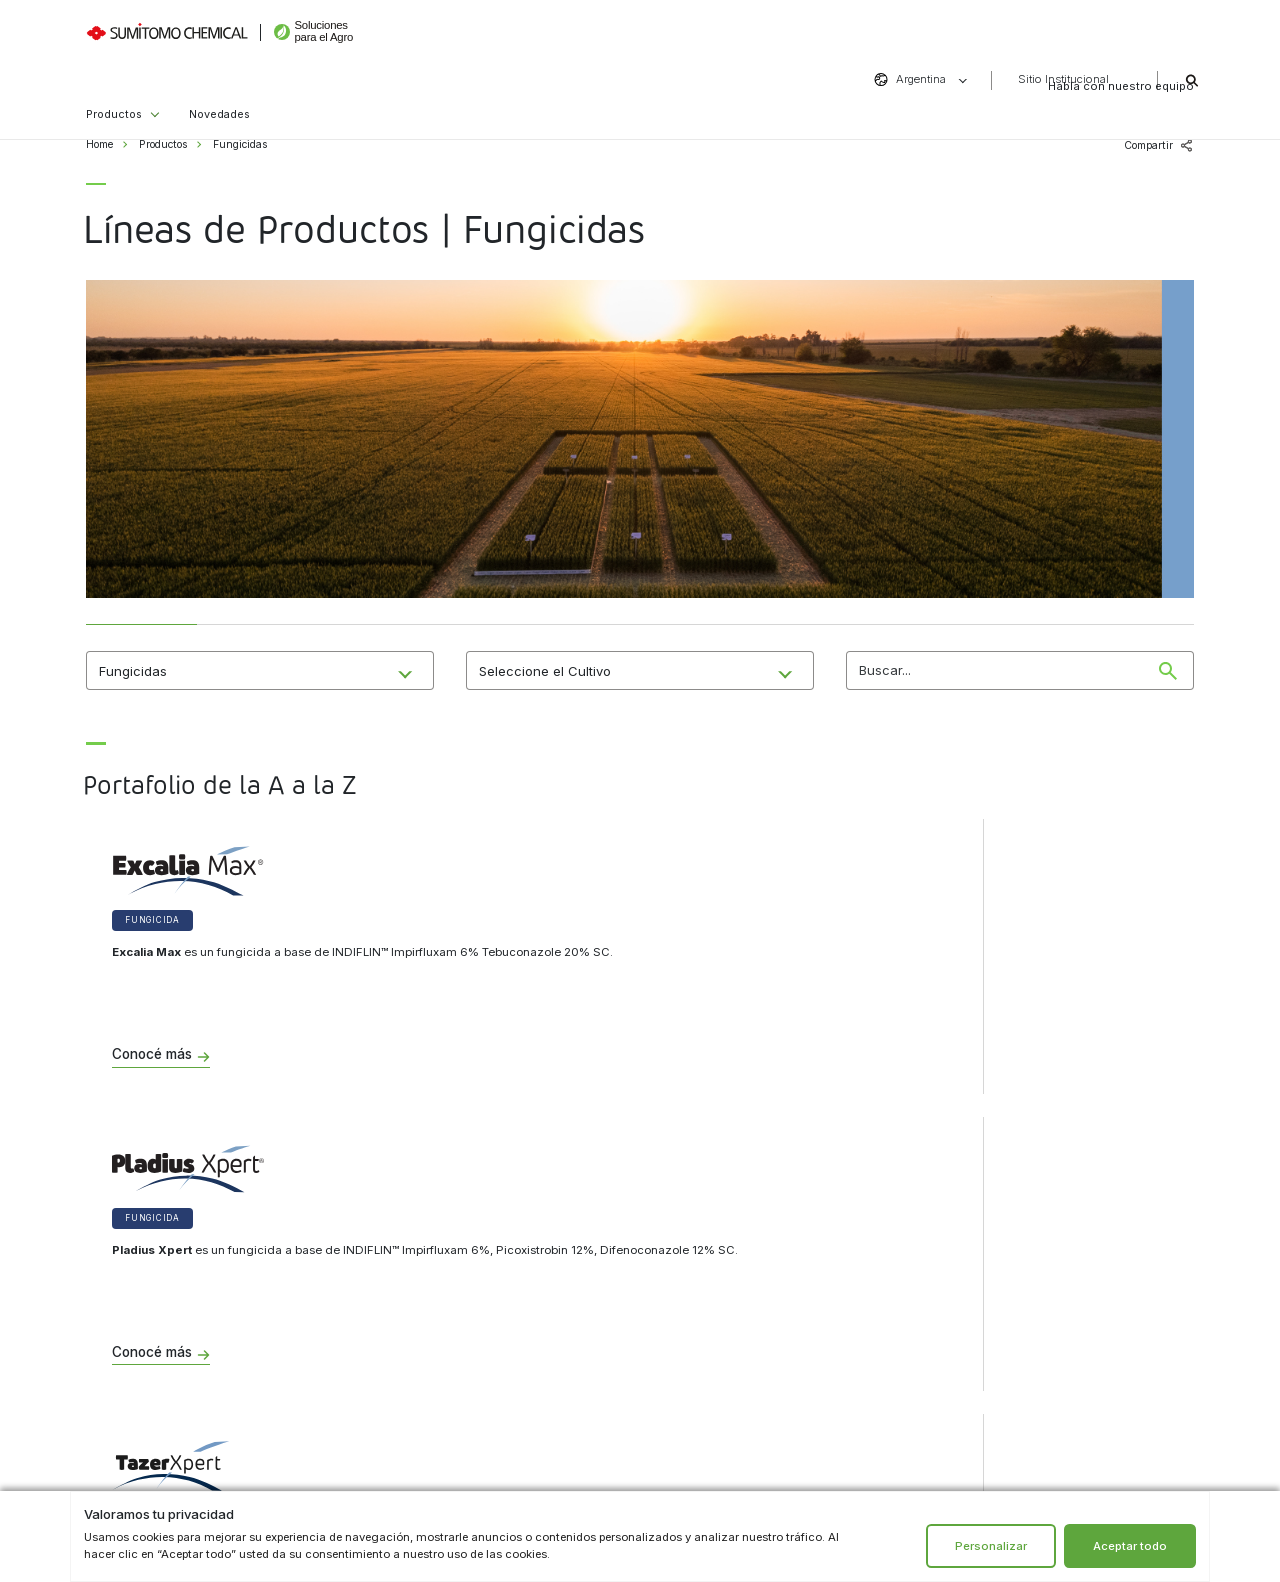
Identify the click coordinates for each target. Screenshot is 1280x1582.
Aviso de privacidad (426, 1259)
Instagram (708, 1397)
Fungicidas (127, 1293)
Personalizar (991, 1546)
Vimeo (859, 1397)
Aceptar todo (1130, 1546)
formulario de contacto (740, 1280)
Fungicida (152, 920)
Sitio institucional (421, 1328)
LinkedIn (783, 1397)
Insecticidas (129, 1361)
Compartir (1148, 145)
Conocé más (152, 1055)
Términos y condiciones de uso (452, 1293)
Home (99, 144)
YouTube (821, 1397)
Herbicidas (127, 1327)
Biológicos (125, 1259)
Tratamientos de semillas (159, 1394)
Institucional (425, 1220)
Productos (114, 88)
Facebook (746, 1397)
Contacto (721, 1220)
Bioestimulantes (138, 1428)
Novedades (219, 88)
